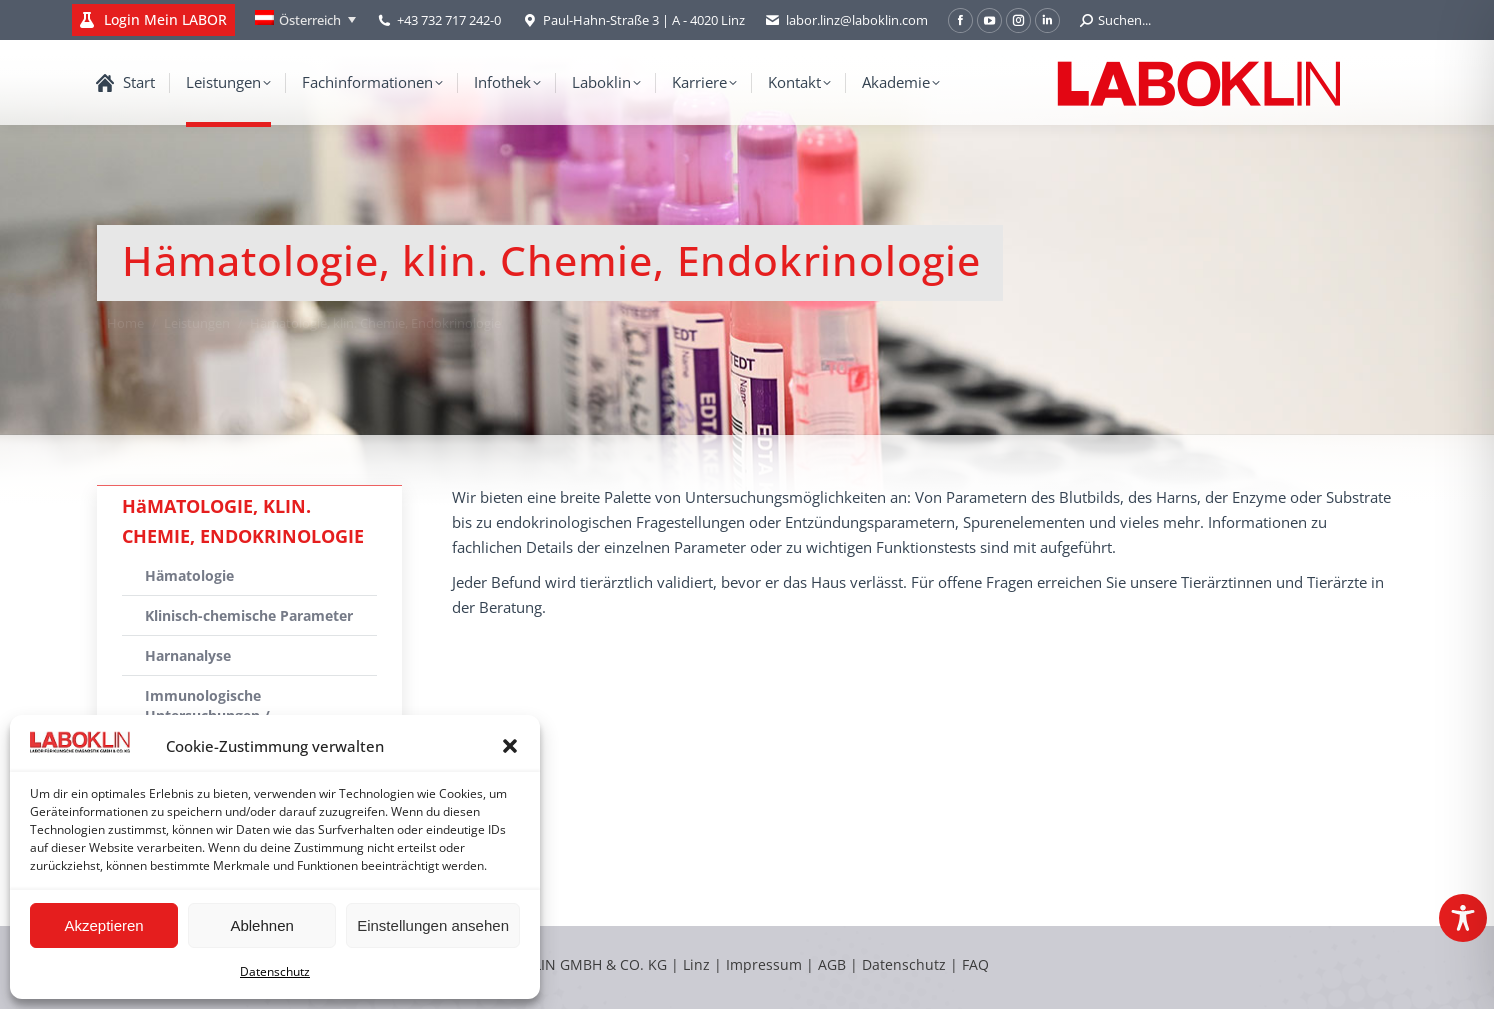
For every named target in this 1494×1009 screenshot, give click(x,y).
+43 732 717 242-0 (449, 20)
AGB (834, 964)
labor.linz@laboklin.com (846, 20)
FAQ (975, 964)
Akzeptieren (103, 925)
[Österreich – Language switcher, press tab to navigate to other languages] (305, 20)
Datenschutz (275, 971)
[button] (510, 746)
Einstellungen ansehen (433, 925)
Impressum (764, 964)
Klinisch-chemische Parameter (249, 615)
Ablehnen (261, 925)
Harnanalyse (188, 655)
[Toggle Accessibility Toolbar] (1463, 918)
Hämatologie (189, 575)
